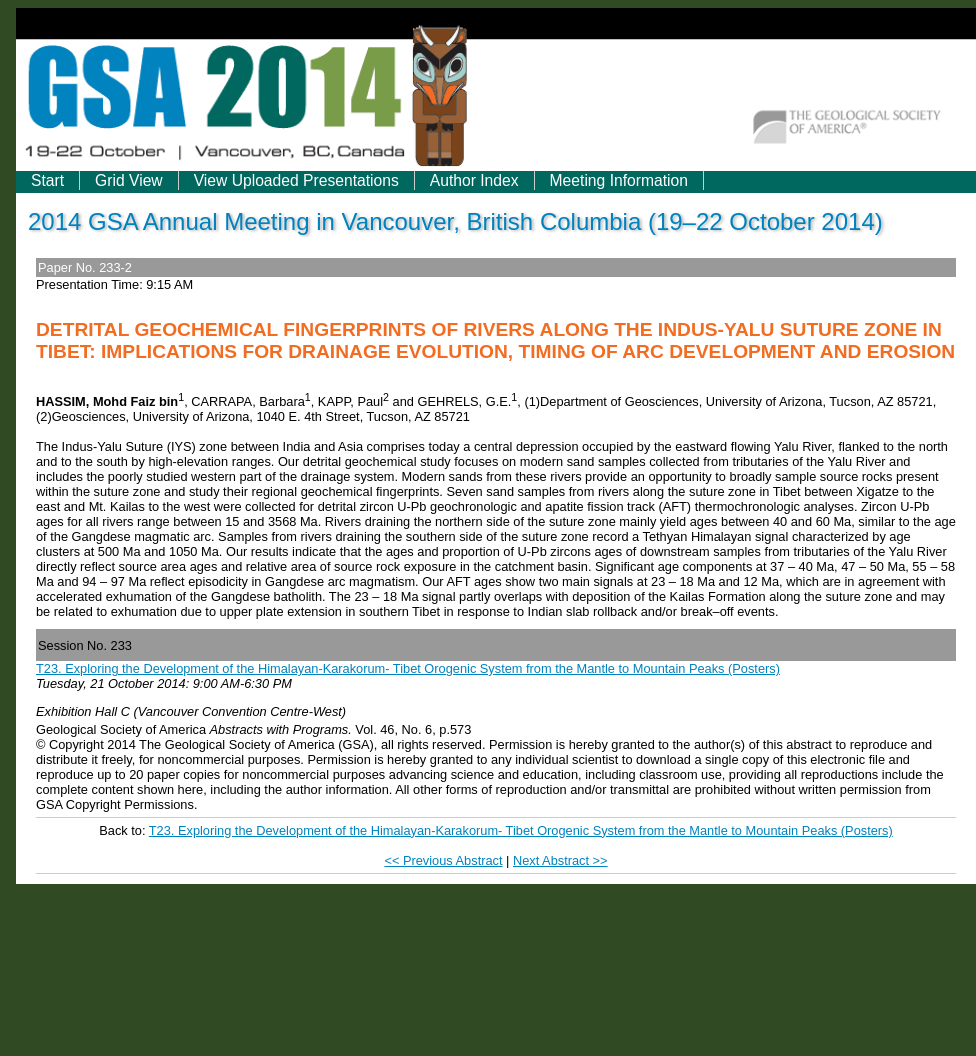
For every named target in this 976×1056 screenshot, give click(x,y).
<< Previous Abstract (443, 860)
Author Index (474, 180)
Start (47, 180)
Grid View (129, 180)
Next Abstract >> (560, 860)
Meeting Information (619, 180)
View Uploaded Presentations (296, 180)
